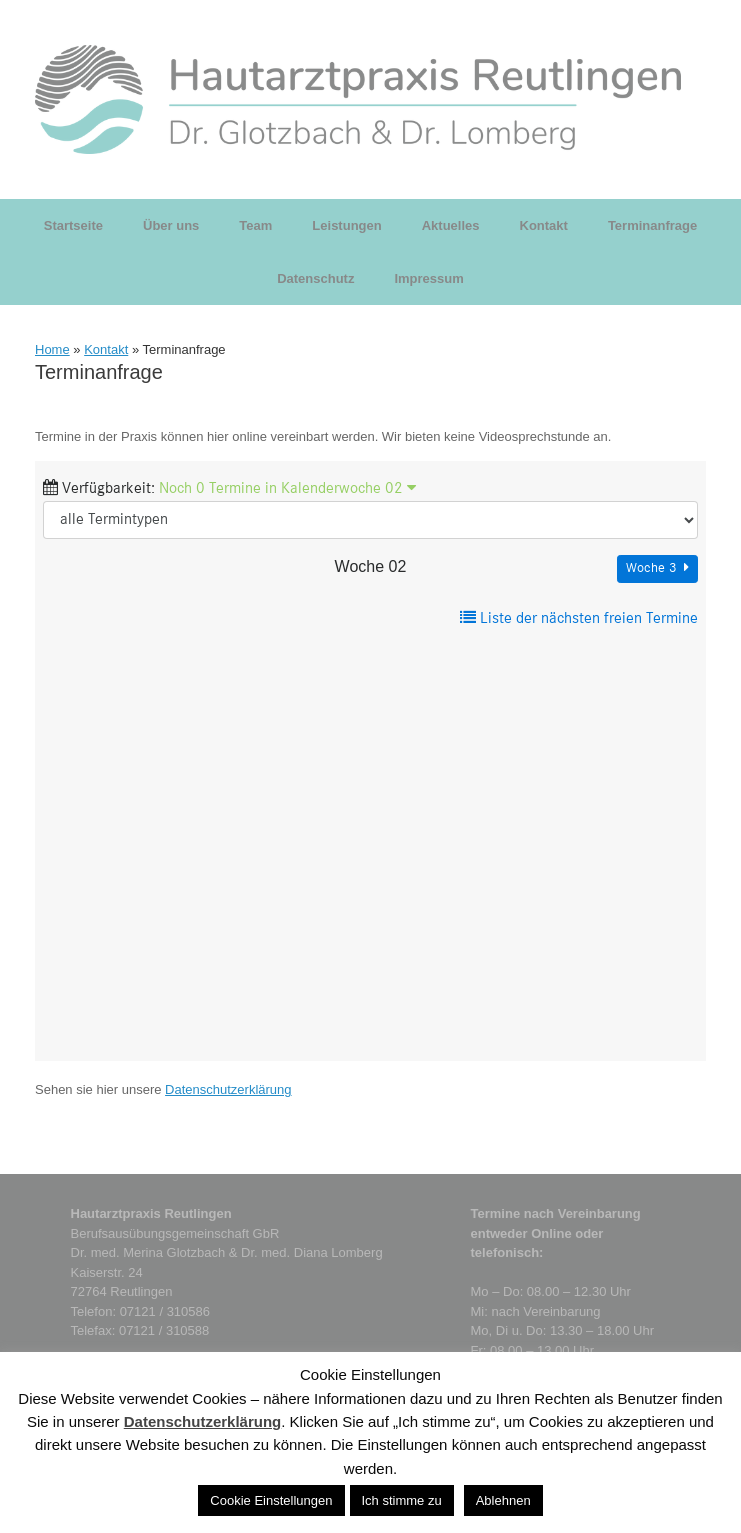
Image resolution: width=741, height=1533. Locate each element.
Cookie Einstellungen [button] (271, 1500)
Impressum (428, 278)
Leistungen (346, 225)
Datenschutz (315, 278)
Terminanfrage (652, 225)
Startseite (73, 225)
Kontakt (544, 225)
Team (255, 225)
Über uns (171, 225)
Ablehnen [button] (503, 1500)
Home (52, 349)
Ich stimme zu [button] (402, 1500)
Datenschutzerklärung (228, 1089)
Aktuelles (451, 225)
